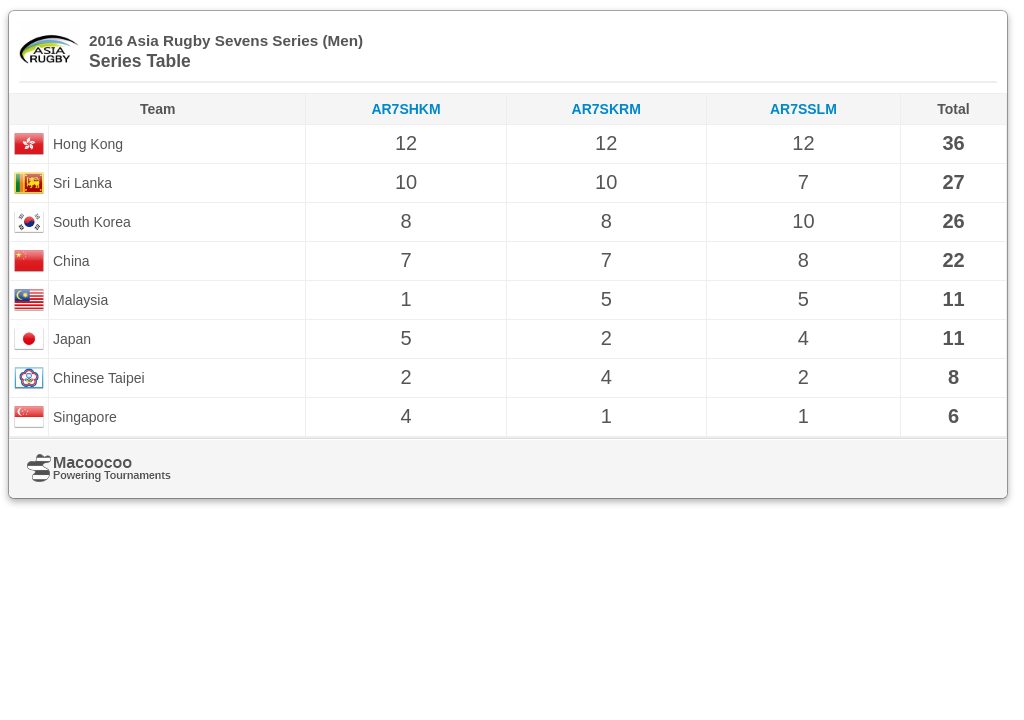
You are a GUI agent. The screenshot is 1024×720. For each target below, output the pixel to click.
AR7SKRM (606, 109)
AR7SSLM (803, 109)
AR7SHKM (405, 109)
